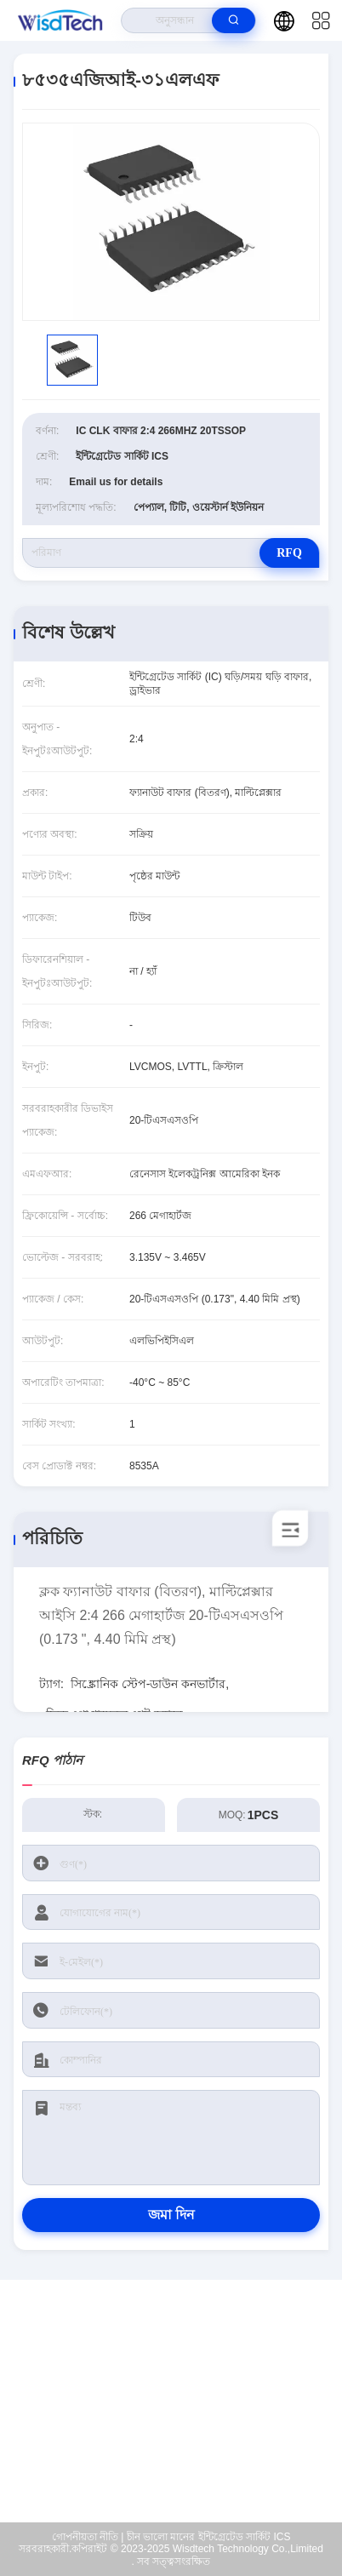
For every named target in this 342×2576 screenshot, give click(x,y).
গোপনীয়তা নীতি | (88, 2537)
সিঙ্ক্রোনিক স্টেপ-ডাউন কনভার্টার (148, 1684)
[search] (233, 20)
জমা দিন (171, 2214)
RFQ (289, 553)
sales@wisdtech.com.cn (182, 2415)
